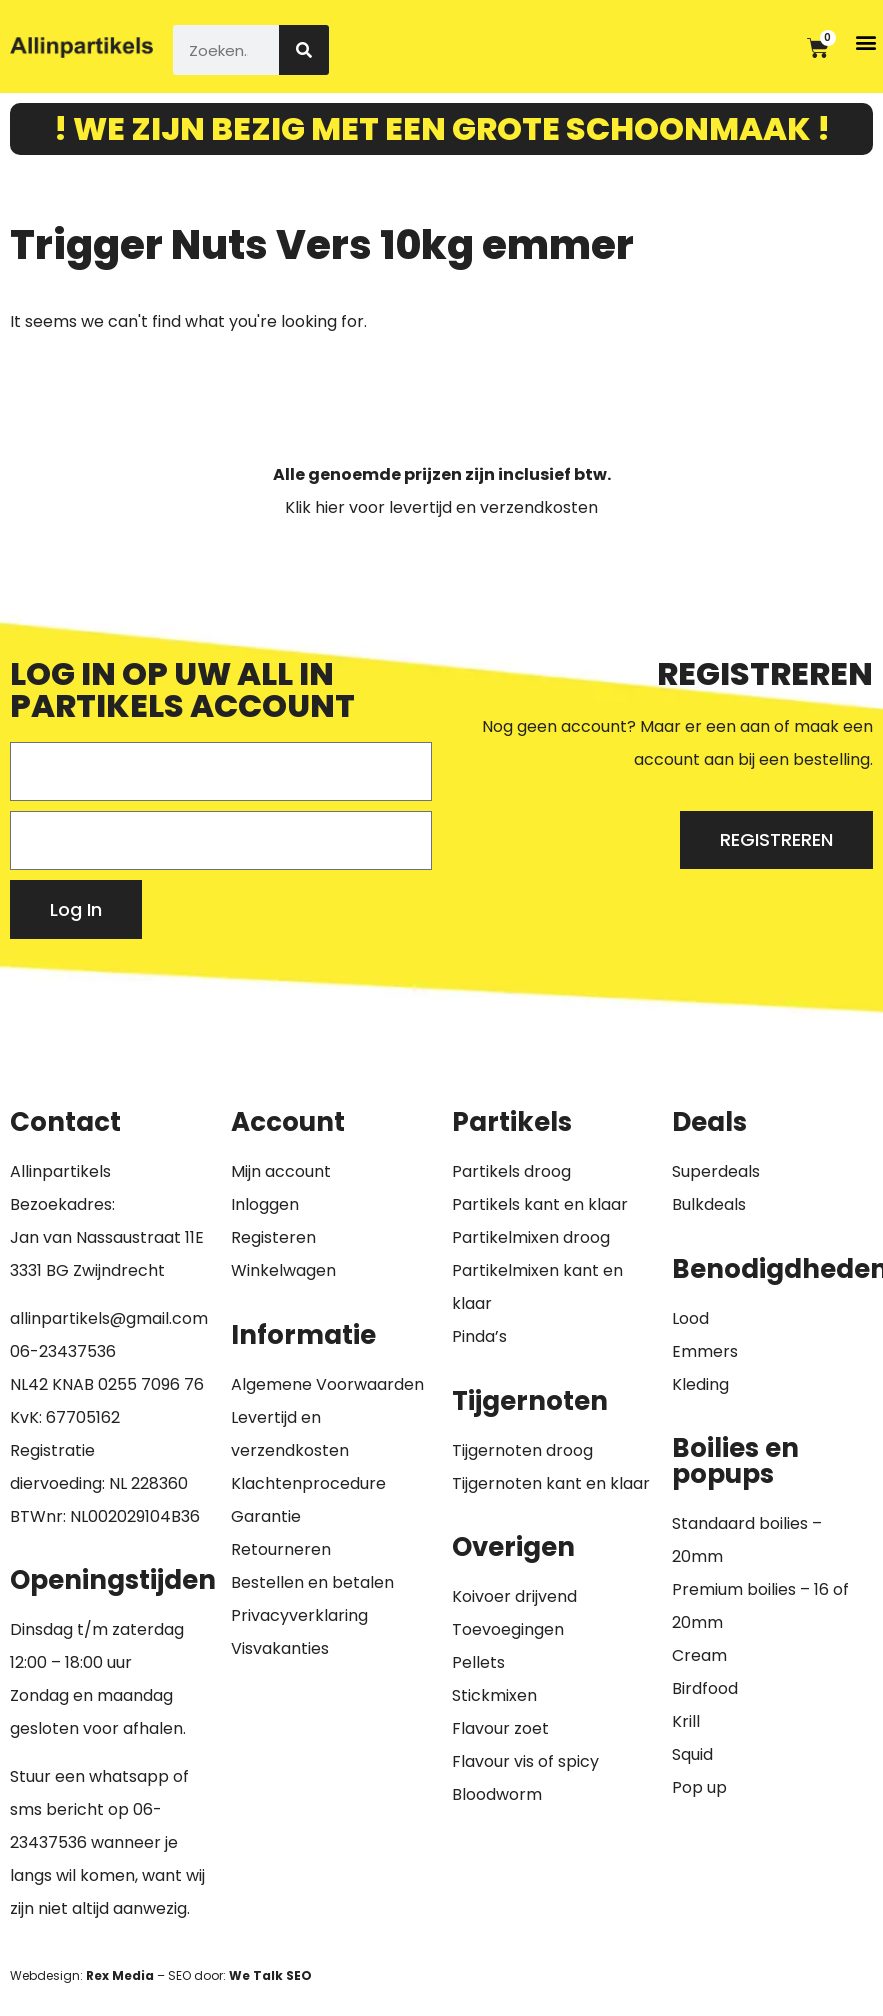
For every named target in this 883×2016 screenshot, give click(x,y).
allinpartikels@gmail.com (109, 1318)
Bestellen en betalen (312, 1582)
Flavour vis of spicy (525, 1761)
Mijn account (281, 1171)
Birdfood (705, 1688)
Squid (692, 1754)
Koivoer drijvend (514, 1596)
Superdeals (716, 1171)
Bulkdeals (709, 1204)
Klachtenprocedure (308, 1483)
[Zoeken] (304, 50)
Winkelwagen (283, 1270)
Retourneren (281, 1549)
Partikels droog (511, 1171)
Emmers (705, 1351)
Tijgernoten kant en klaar (551, 1483)
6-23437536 (68, 1351)
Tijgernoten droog (522, 1450)
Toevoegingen (508, 1629)
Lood (690, 1318)
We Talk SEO (270, 1975)
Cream (699, 1655)
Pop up (699, 1787)
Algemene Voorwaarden (327, 1384)
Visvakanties (280, 1648)
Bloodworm (497, 1794)
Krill (686, 1721)
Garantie (266, 1516)
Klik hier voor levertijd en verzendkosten (441, 507)
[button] (866, 41)
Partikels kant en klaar (540, 1204)
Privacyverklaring (299, 1615)
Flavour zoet (500, 1728)
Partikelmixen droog (531, 1237)
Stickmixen (494, 1695)
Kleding (700, 1384)
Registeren (273, 1237)
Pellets (478, 1662)
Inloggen (265, 1204)
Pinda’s (479, 1336)
